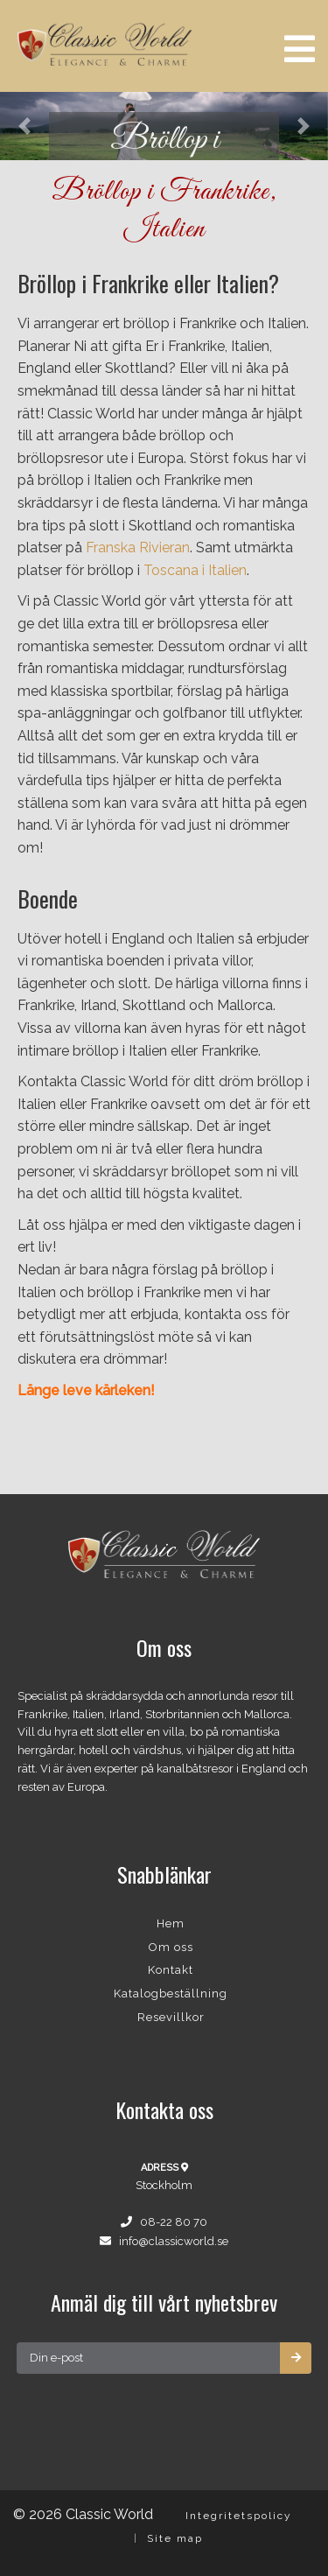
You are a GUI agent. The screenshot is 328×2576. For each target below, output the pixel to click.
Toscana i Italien (195, 570)
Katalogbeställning (170, 1993)
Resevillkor (171, 2017)
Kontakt (170, 1969)
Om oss (171, 1947)
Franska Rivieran (138, 547)
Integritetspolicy (238, 2515)
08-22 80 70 (173, 2222)
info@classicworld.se (173, 2241)
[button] (24, 126)
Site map (175, 2538)
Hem (171, 1923)
